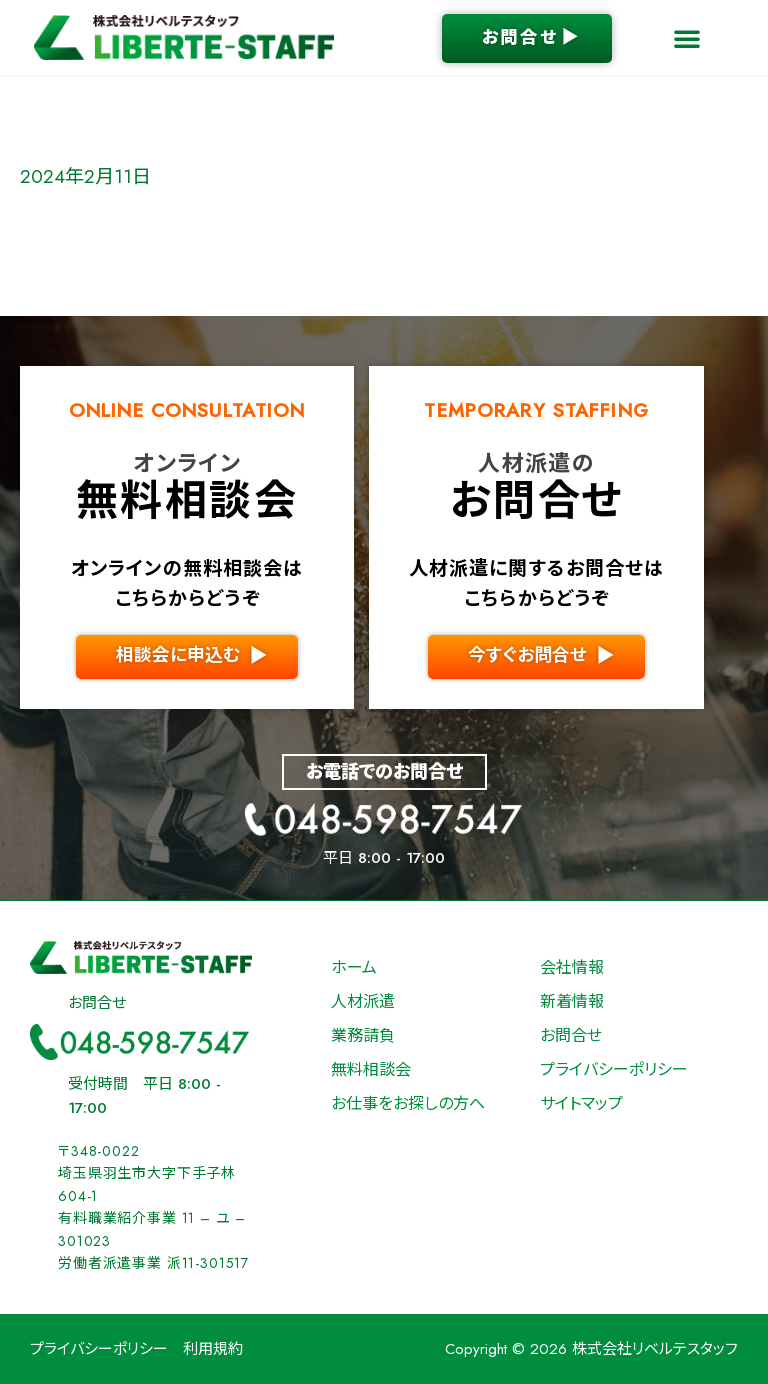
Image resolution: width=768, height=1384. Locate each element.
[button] (687, 38)
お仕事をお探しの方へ (408, 1103)
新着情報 (572, 1001)
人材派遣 (363, 1001)
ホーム (354, 967)
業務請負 (363, 1035)
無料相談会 (371, 1069)
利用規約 (213, 1349)
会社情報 (572, 967)
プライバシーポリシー (614, 1069)
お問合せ (571, 1035)
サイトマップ (581, 1103)
